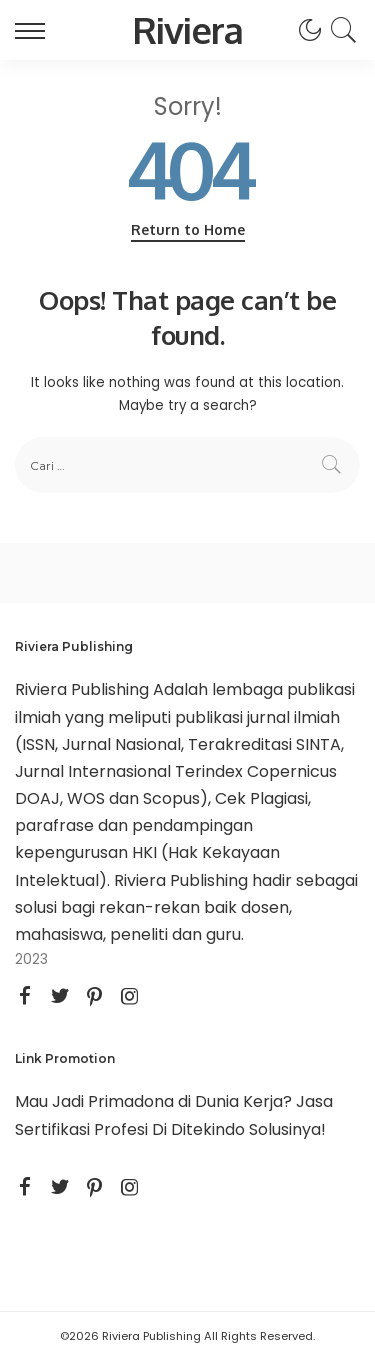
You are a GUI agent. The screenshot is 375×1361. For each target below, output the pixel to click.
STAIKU (42, 1156)
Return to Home (188, 229)
